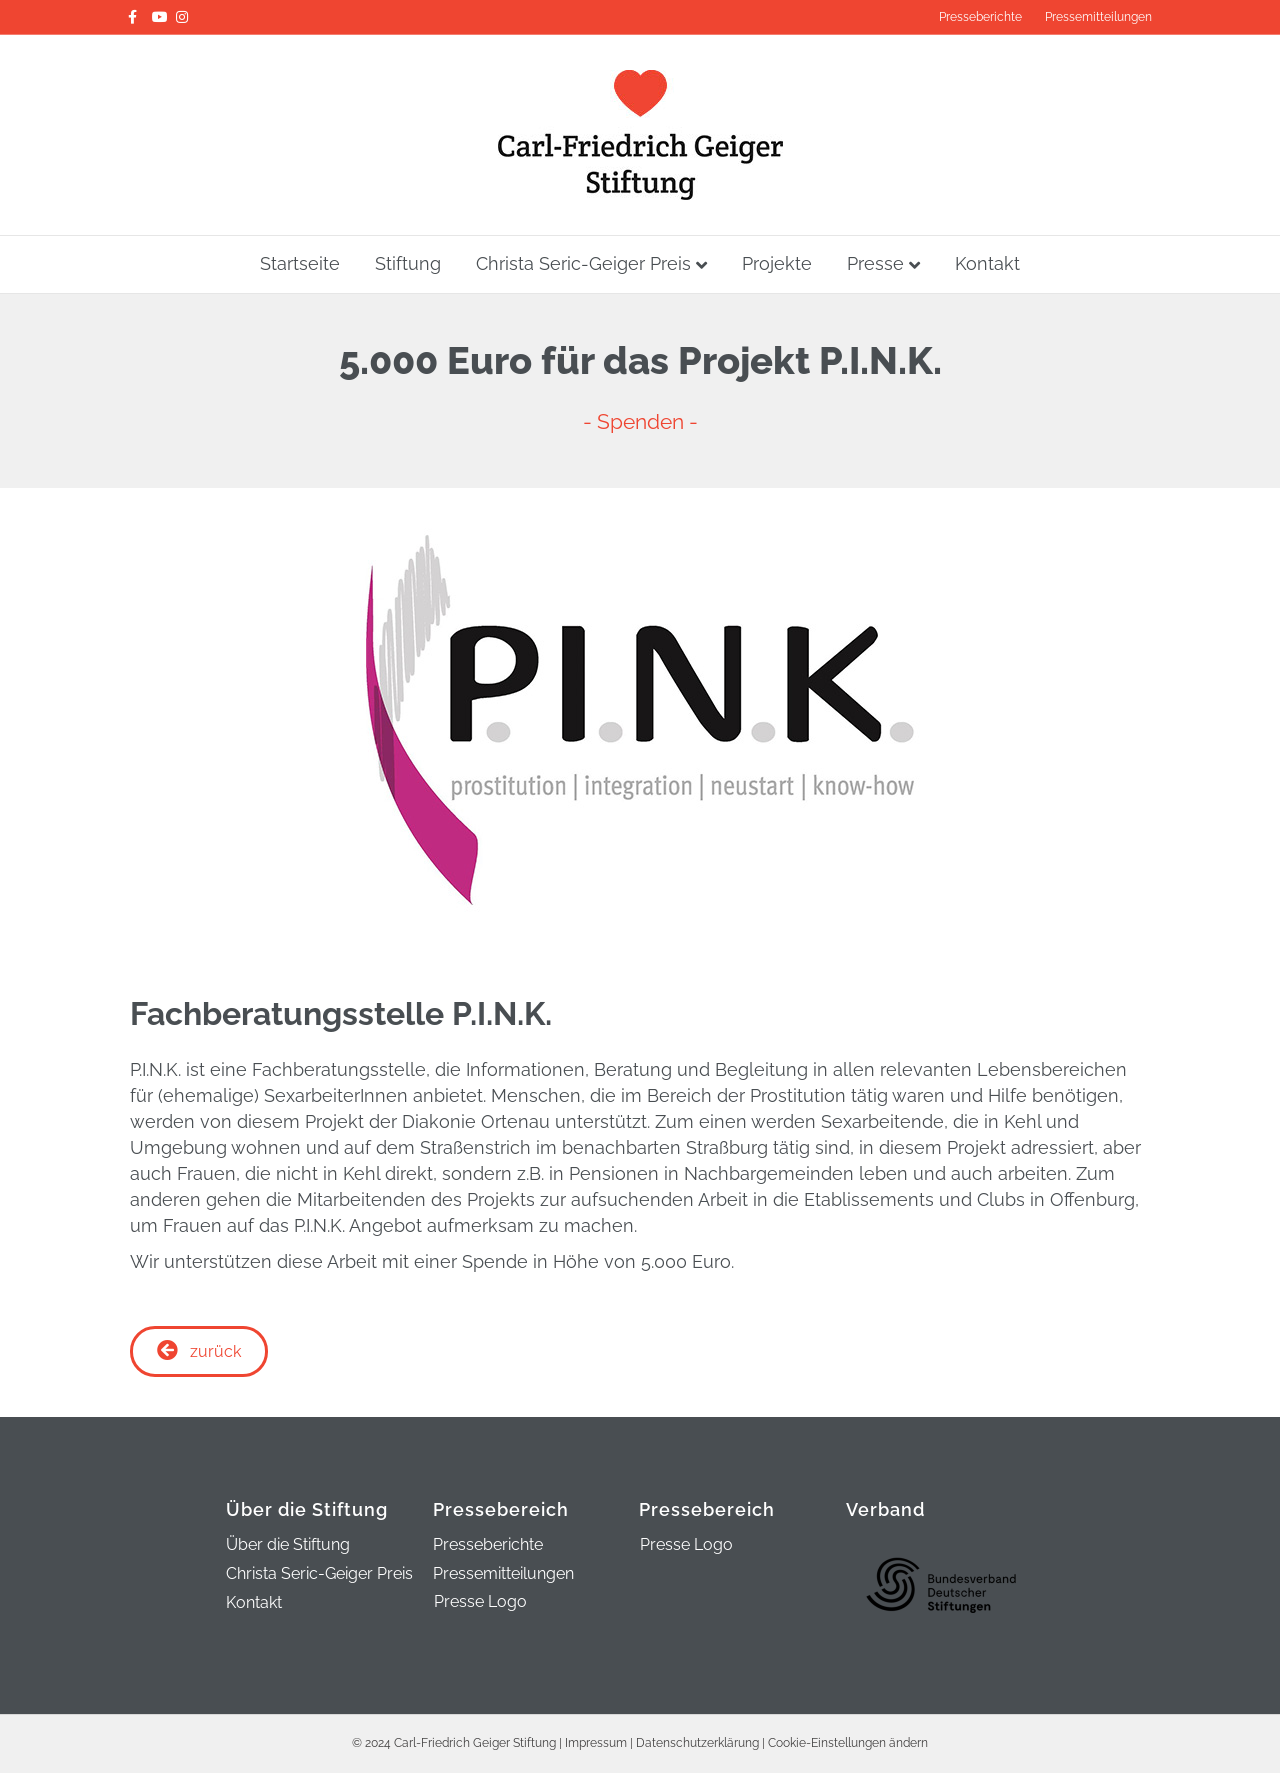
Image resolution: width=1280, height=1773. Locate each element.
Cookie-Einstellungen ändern (848, 1639)
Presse (875, 263)
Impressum (596, 1639)
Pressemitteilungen (1098, 17)
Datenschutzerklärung (697, 1639)
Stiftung (408, 263)
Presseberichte (980, 17)
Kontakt (987, 263)
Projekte (777, 263)
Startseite (300, 263)
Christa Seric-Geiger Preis (583, 263)
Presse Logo (480, 1497)
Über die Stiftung (288, 1441)
